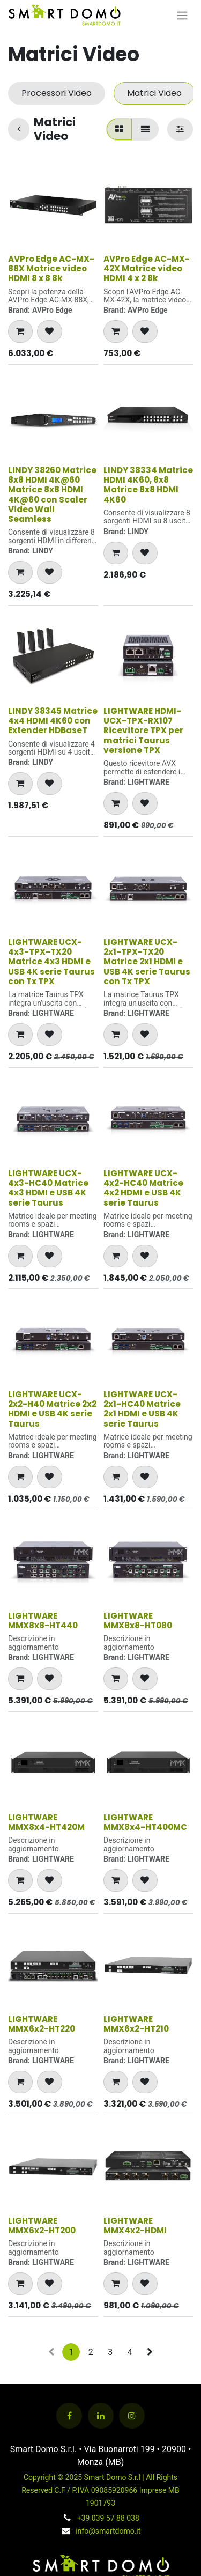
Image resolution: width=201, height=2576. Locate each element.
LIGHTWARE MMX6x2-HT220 (41, 2024)
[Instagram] (132, 2416)
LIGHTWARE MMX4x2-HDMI (135, 2226)
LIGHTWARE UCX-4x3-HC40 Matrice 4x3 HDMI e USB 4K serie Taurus (48, 1188)
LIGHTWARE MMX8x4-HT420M (46, 1822)
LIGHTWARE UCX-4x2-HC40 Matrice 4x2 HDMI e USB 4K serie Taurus (143, 1188)
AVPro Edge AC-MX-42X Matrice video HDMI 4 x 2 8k (146, 268)
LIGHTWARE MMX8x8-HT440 (43, 1620)
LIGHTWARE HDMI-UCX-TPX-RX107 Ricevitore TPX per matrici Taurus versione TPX (143, 730)
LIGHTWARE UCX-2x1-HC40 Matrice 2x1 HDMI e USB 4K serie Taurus (142, 1409)
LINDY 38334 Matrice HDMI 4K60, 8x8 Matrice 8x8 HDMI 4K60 (148, 484)
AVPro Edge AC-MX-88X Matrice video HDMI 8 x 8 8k (51, 268)
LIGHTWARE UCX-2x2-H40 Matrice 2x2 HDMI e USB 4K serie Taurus (52, 1409)
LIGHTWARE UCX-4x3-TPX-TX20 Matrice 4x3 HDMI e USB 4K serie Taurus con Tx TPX (51, 961)
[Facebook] (69, 2416)
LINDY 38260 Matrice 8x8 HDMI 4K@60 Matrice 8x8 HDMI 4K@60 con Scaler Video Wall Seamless (52, 494)
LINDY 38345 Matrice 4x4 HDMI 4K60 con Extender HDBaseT (53, 720)
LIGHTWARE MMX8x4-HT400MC (145, 1822)
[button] (20, 331)
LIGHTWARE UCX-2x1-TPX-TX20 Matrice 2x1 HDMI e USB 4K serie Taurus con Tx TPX (146, 961)
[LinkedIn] (101, 2416)
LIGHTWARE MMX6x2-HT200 (42, 2226)
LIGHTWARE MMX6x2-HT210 (136, 2024)
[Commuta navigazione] (182, 15)
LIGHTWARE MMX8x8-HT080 (137, 1620)
